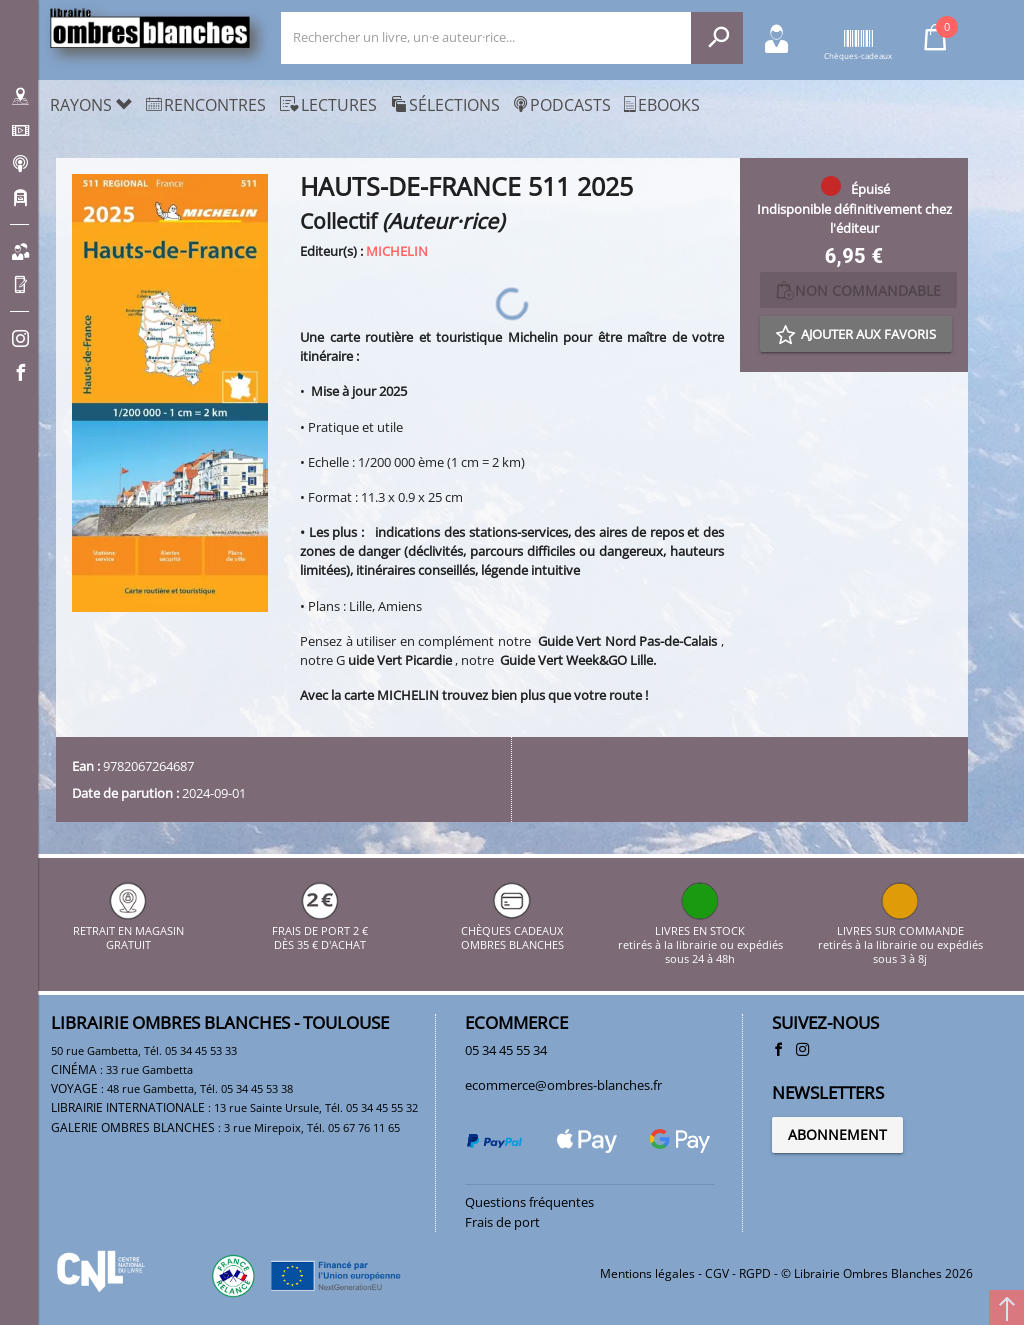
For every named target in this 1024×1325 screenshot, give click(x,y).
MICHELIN (397, 251)
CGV (717, 1273)
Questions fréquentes (529, 1202)
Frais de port (502, 1222)
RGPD (755, 1273)
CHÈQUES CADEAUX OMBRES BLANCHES (512, 930)
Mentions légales (647, 1273)
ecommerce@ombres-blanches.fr (563, 1085)
